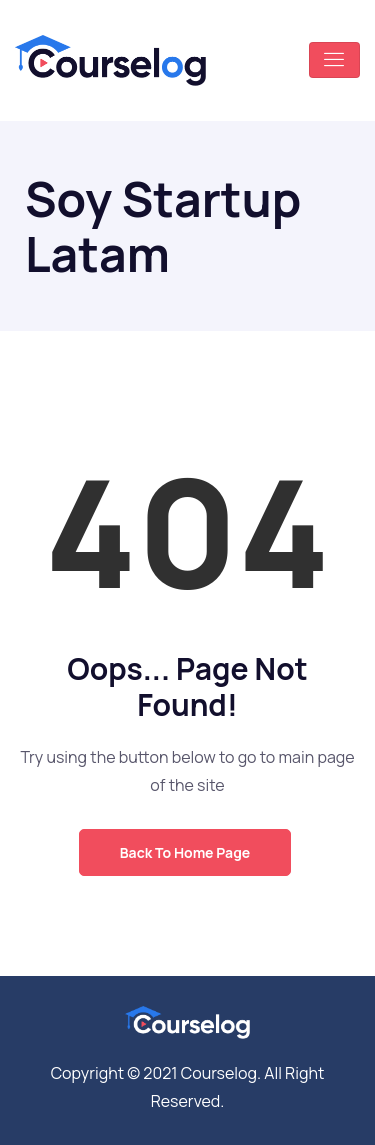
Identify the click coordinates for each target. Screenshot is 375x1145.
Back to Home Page (185, 852)
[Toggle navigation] (334, 60)
